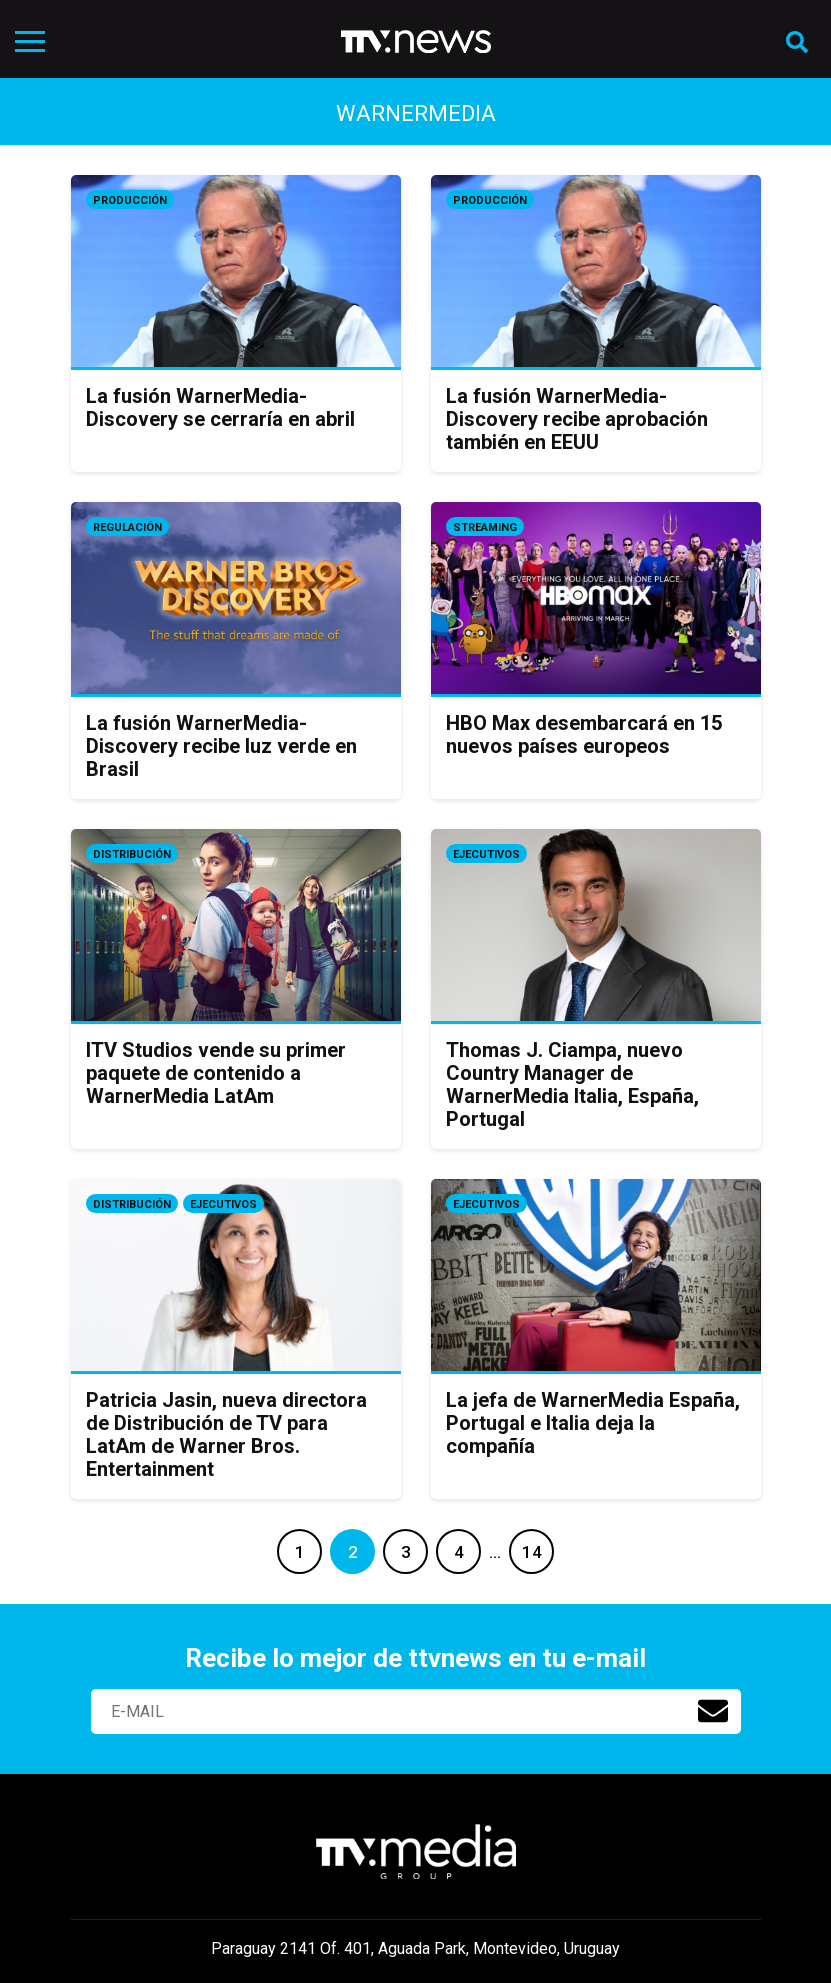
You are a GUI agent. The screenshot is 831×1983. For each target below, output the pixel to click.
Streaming (485, 527)
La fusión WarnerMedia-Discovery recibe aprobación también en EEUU (577, 419)
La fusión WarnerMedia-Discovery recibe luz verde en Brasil (221, 746)
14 (532, 1552)
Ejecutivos (486, 854)
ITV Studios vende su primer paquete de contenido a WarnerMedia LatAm (216, 1073)
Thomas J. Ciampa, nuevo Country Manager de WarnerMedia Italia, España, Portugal (572, 1084)
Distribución (132, 854)
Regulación (127, 527)
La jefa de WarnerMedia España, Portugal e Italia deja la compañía (593, 1423)
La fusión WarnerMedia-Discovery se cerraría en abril (220, 407)
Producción (130, 200)
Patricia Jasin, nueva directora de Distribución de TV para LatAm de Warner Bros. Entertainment (226, 1434)
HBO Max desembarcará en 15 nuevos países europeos (584, 734)
